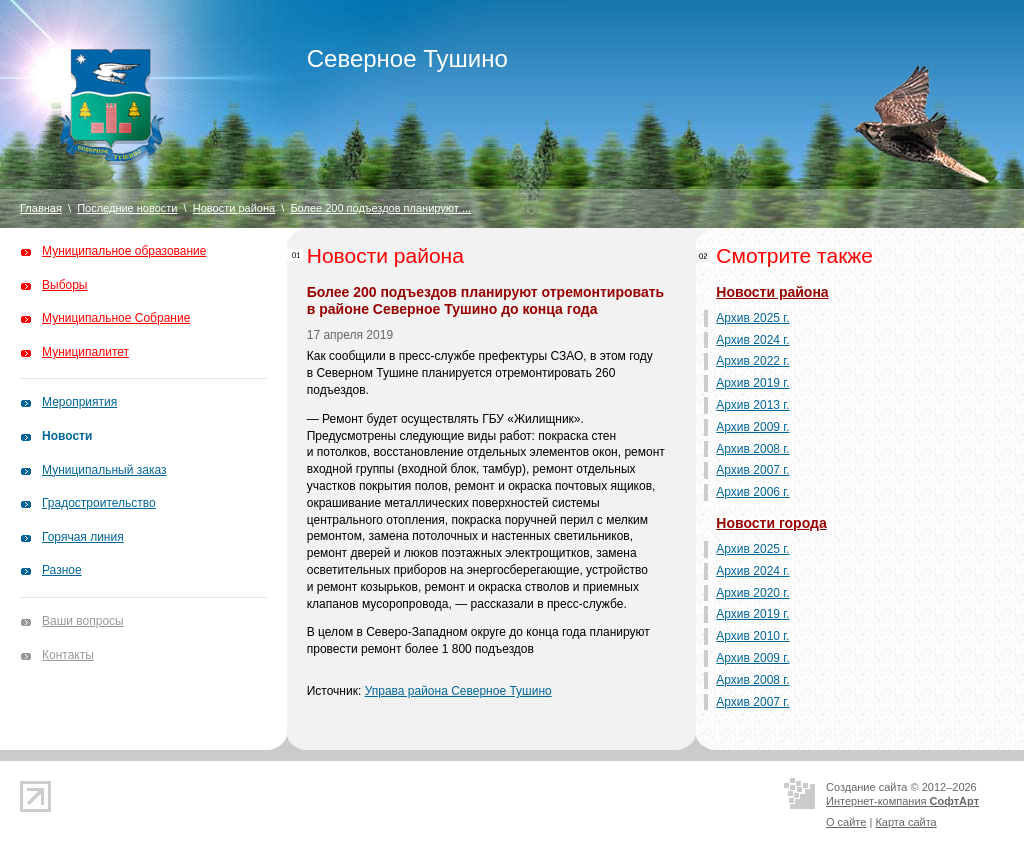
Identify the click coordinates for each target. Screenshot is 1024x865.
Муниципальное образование (124, 251)
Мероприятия (79, 402)
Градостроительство (99, 503)
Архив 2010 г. (752, 636)
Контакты (68, 655)
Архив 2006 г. (752, 492)
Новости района (234, 208)
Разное (62, 570)
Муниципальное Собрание (116, 318)
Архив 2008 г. (752, 449)
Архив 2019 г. (752, 383)
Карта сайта (905, 822)
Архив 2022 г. (752, 361)
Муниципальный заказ (104, 470)
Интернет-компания (902, 801)
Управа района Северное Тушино (458, 691)
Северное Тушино (407, 58)
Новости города (771, 523)
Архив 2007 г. (752, 470)
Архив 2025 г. (752, 318)
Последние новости (127, 208)
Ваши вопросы (83, 621)
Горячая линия (83, 537)
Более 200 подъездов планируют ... (380, 208)
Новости (67, 436)
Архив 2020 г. (752, 593)
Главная (41, 208)
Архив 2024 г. (752, 340)
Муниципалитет (85, 352)
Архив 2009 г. (752, 427)
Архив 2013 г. (752, 405)
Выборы (64, 285)
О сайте (846, 822)
